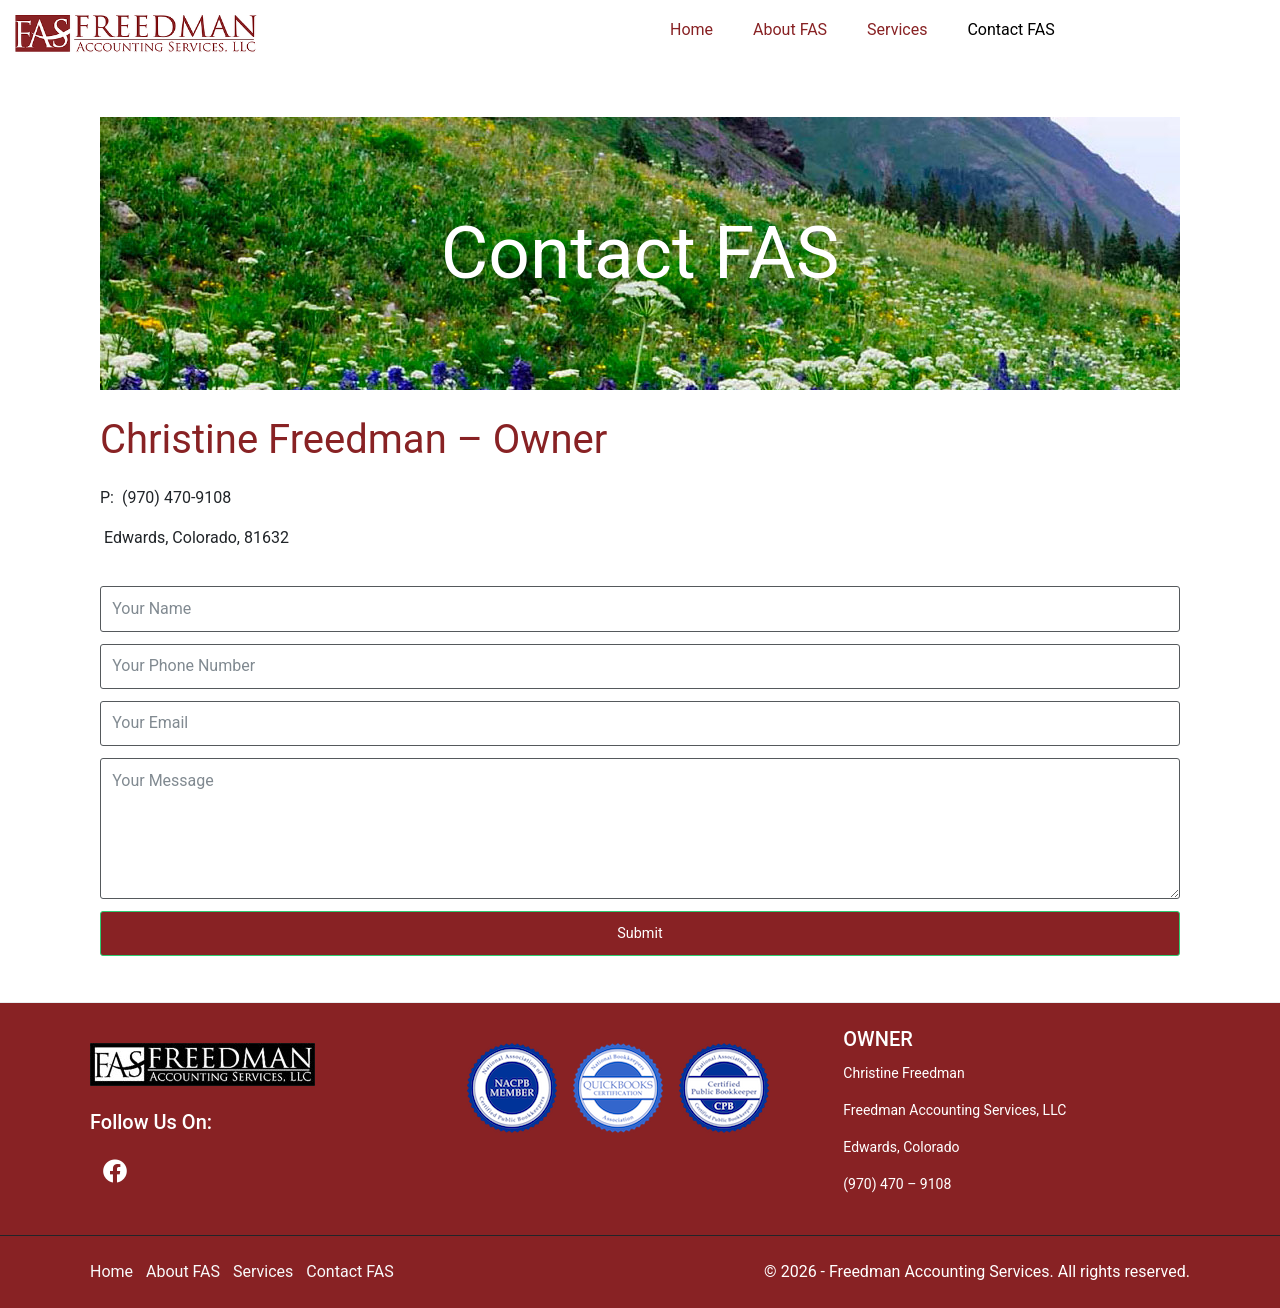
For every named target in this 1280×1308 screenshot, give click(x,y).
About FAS (790, 29)
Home (691, 29)
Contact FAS (1010, 29)
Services (897, 29)
